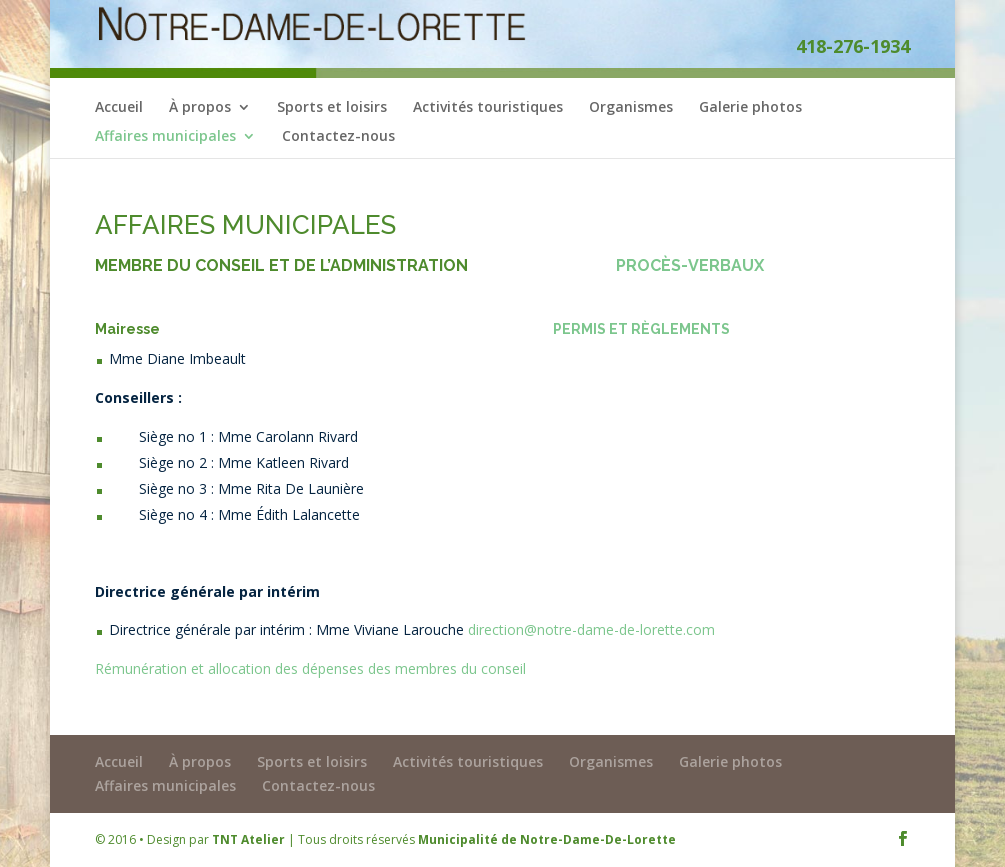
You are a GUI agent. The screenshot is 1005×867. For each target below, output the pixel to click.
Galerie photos (750, 108)
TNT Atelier (248, 839)
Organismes (631, 108)
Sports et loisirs (332, 108)
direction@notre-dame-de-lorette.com (591, 629)
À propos (200, 108)
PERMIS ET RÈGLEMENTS (641, 329)
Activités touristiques (488, 108)
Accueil (119, 108)
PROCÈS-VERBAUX (690, 265)
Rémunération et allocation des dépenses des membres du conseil (310, 668)
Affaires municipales (165, 137)
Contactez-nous (338, 137)
